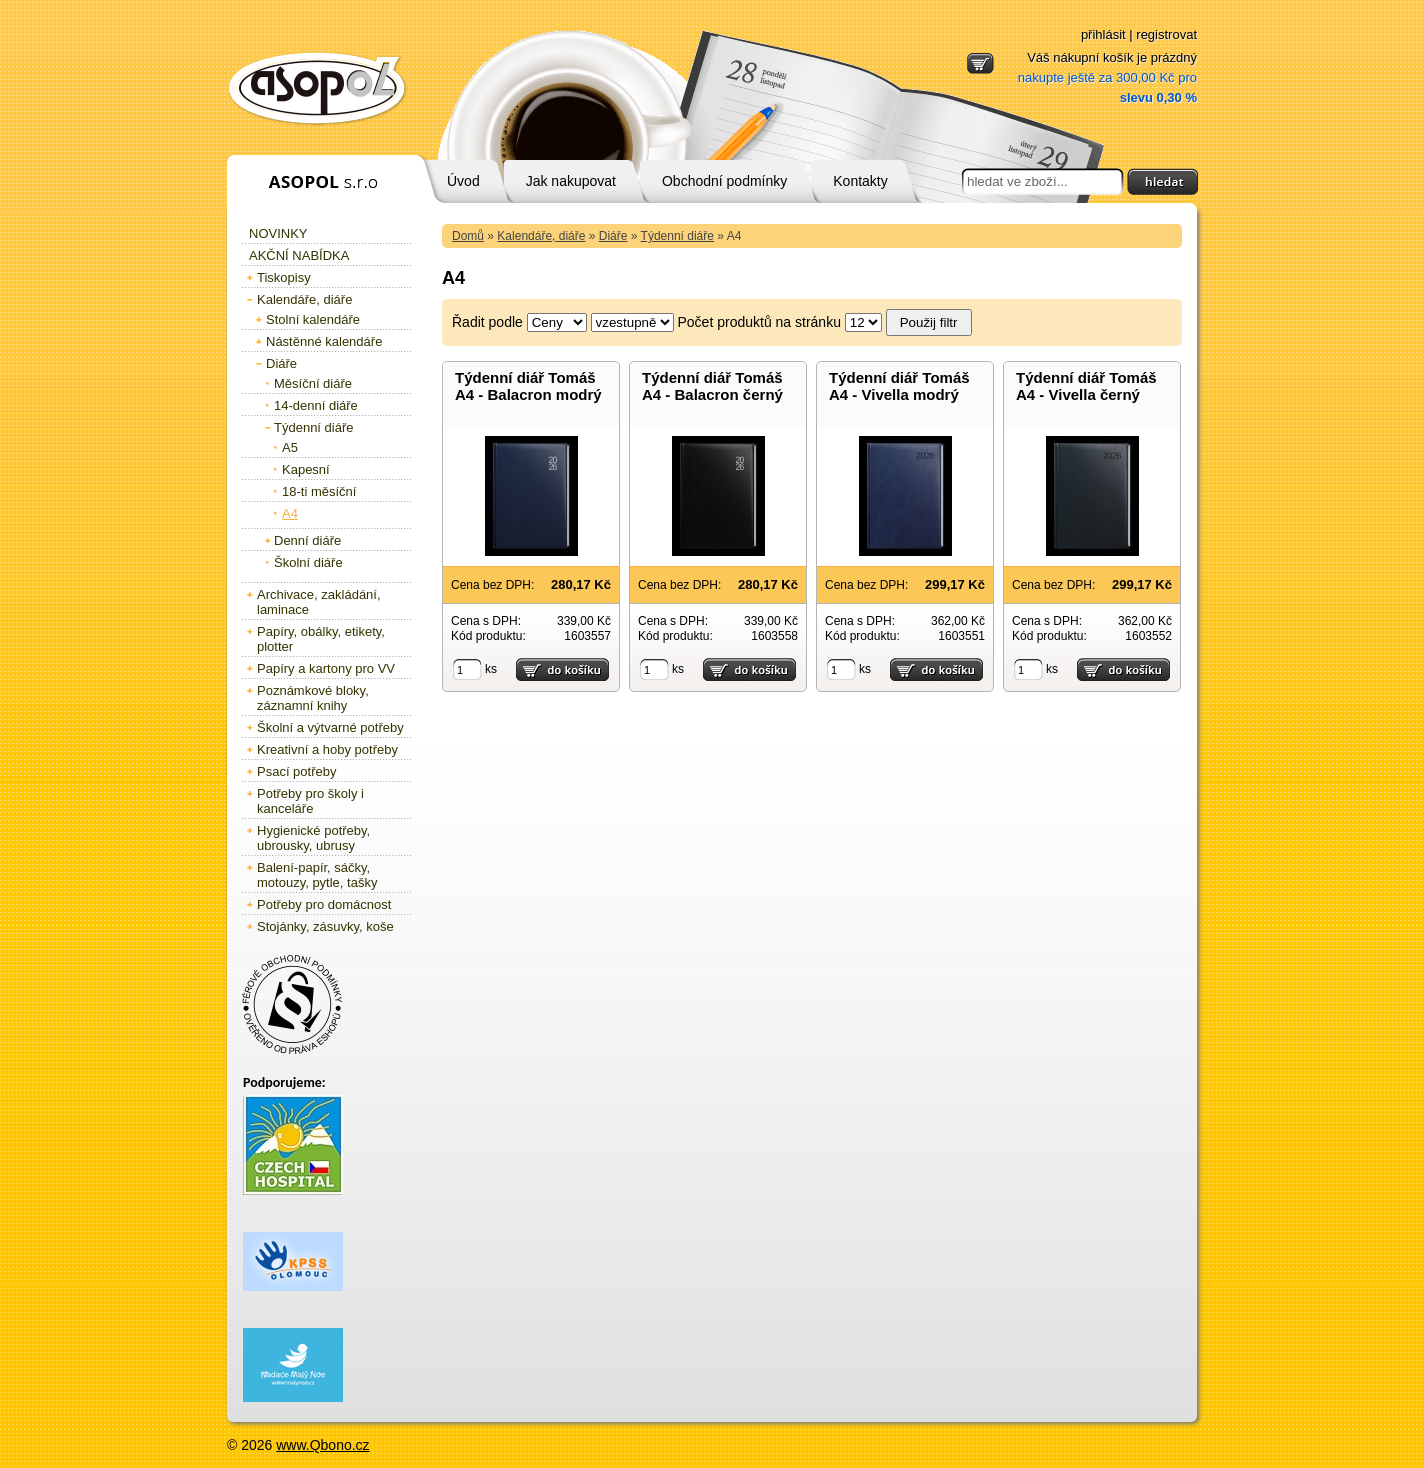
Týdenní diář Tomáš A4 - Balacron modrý (528, 386)
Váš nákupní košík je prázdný (1107, 77)
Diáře (613, 236)
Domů (468, 236)
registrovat (1166, 34)
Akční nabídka (299, 255)
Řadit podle (487, 322)
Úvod (463, 181)
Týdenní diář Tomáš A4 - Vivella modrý (899, 386)
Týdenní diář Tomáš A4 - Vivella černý (1086, 386)
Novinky (278, 233)
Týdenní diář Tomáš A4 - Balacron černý (712, 386)
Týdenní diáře (677, 236)
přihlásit (1103, 34)
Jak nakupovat (571, 181)
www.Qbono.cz (322, 1445)
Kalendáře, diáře (541, 236)
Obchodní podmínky (724, 181)
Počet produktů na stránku (759, 322)
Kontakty (860, 181)
